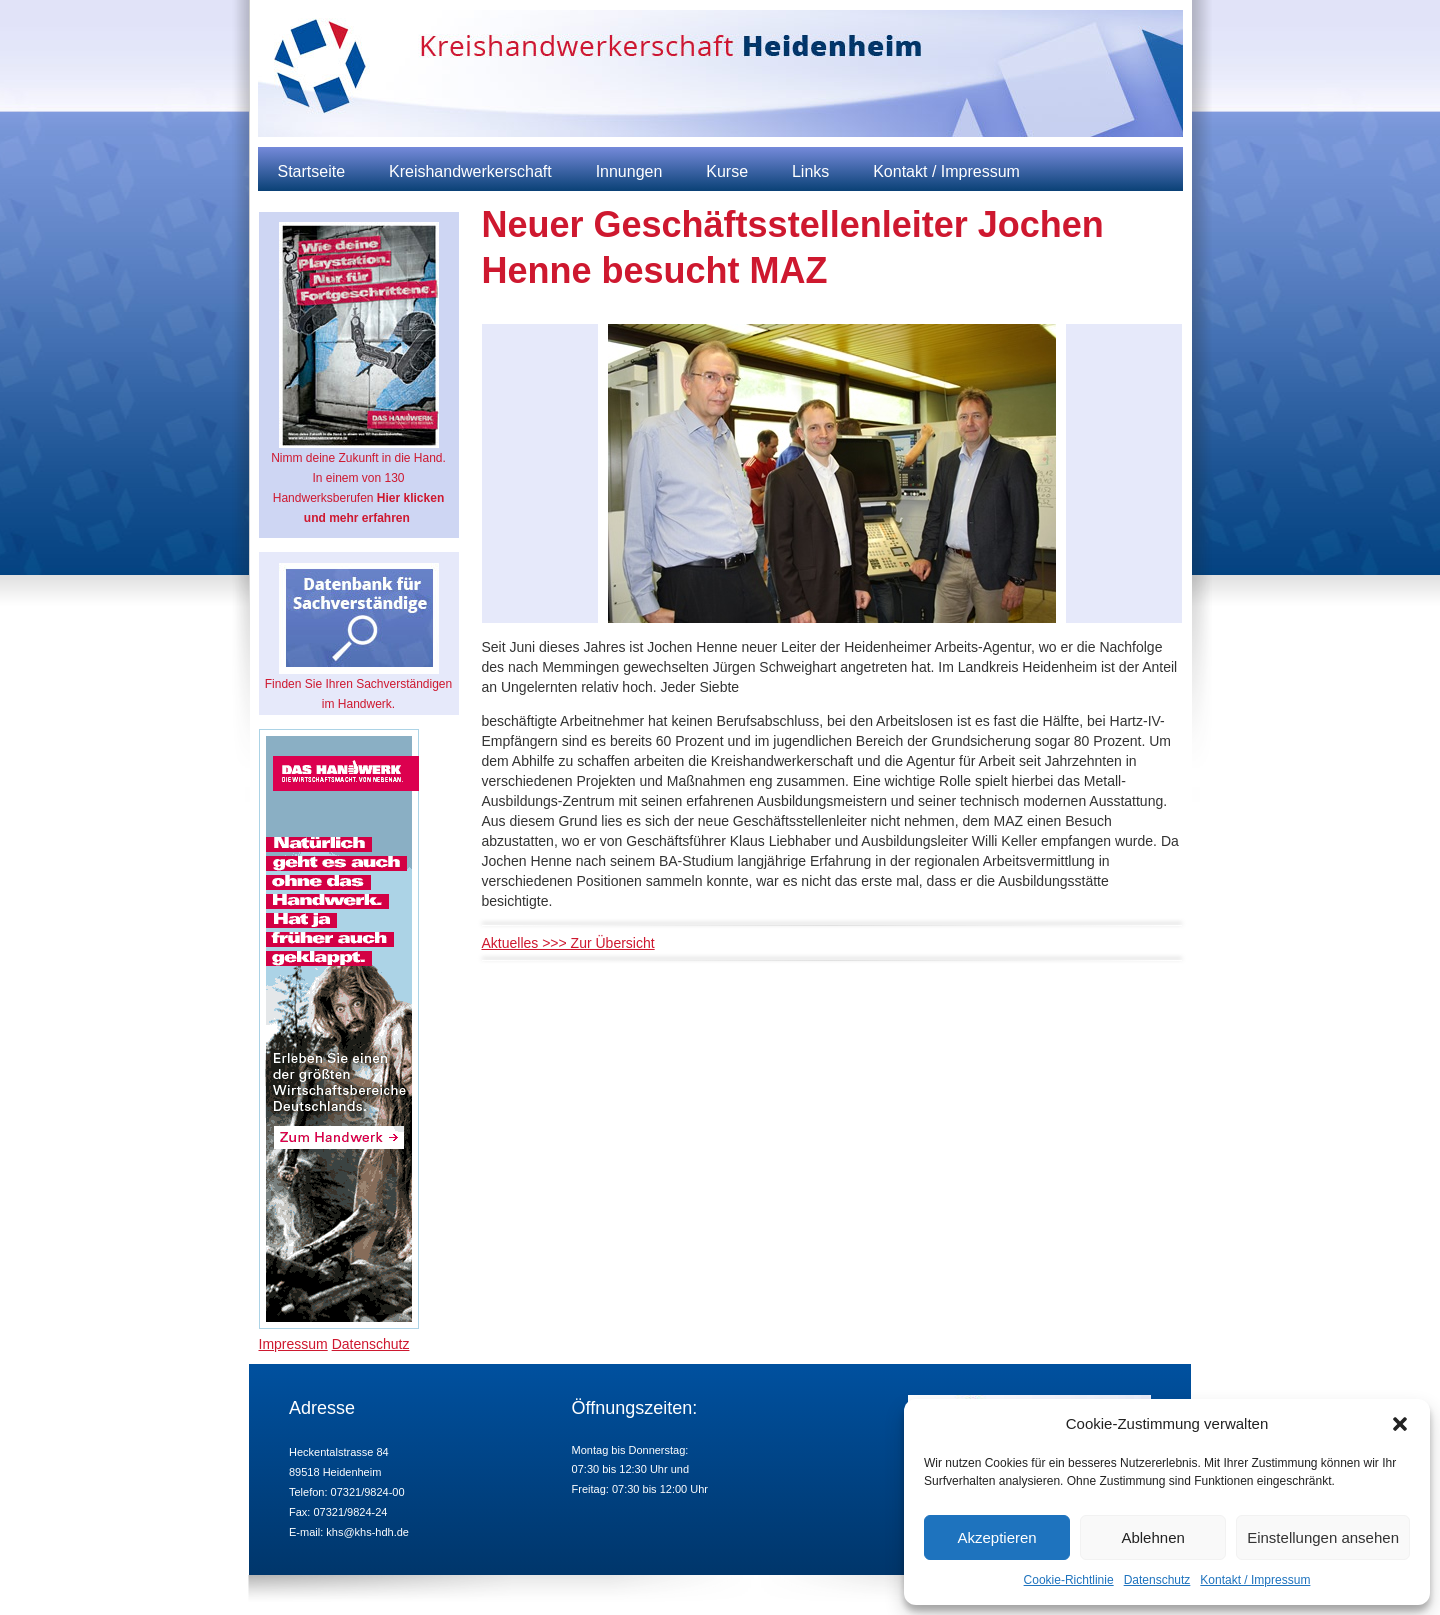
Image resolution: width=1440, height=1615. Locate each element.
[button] (1400, 1424)
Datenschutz (1157, 1580)
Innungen (629, 171)
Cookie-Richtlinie (1069, 1580)
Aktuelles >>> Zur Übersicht (568, 943)
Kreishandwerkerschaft (470, 171)
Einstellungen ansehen (1323, 1537)
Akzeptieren (996, 1537)
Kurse (727, 171)
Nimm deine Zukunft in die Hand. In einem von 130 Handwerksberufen (358, 373)
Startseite (312, 171)
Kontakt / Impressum (1255, 1580)
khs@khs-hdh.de (367, 1532)
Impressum (293, 1344)
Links (810, 171)
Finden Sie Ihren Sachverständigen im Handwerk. (358, 637)
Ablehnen (1152, 1537)
